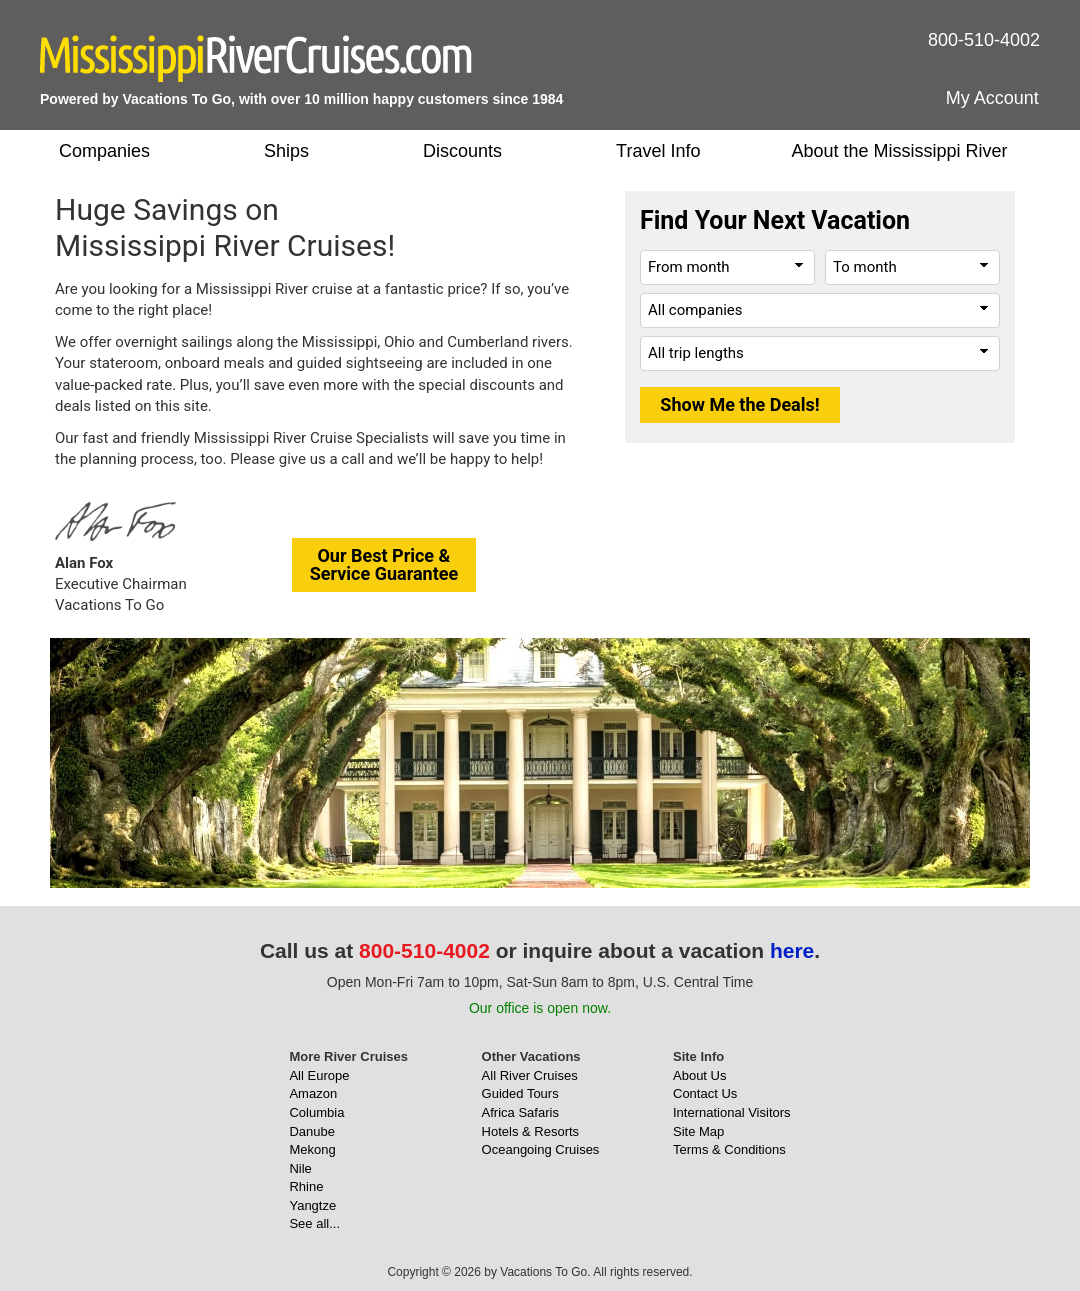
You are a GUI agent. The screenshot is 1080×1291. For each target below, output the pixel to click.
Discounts (462, 151)
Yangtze (312, 1205)
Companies (104, 151)
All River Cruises (530, 1075)
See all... (314, 1223)
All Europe (319, 1075)
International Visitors (732, 1112)
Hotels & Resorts (531, 1131)
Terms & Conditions (729, 1149)
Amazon (313, 1093)
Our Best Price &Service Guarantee (384, 564)
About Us (699, 1075)
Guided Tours (520, 1093)
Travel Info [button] (658, 151)
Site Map (698, 1131)
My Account (992, 98)
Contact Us (705, 1093)
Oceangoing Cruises (541, 1149)
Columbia (316, 1112)
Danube (312, 1131)
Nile (300, 1168)
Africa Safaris (520, 1112)
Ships (286, 151)
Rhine (306, 1186)
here (792, 950)
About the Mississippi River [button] (899, 151)
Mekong (312, 1149)
